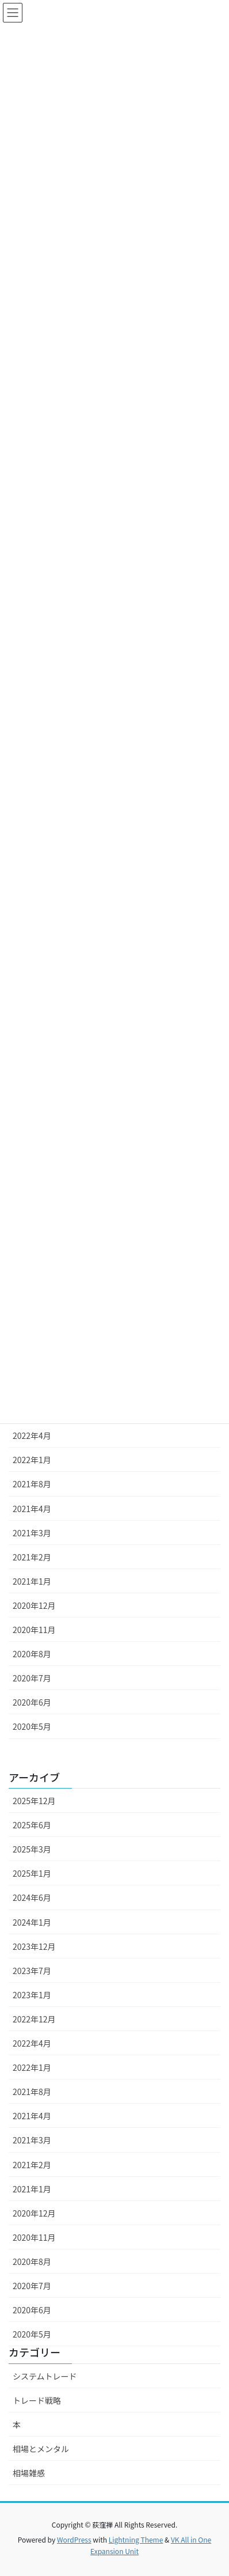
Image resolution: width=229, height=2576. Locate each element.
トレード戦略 (37, 2400)
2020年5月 (32, 1726)
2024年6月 (32, 1897)
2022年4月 (32, 1435)
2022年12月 (34, 2019)
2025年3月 (32, 1849)
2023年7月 (32, 1970)
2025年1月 (32, 1873)
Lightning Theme (136, 2539)
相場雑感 (29, 2473)
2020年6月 (32, 1702)
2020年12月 (34, 1605)
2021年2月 (32, 1557)
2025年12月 (34, 1800)
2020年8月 (32, 1654)
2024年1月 (32, 1922)
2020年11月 (34, 1629)
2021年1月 (32, 1581)
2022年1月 (32, 1459)
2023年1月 (32, 1995)
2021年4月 (32, 1508)
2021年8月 (32, 1484)
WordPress (74, 2539)
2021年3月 (32, 1533)
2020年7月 (32, 1678)
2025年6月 (32, 1825)
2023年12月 (34, 1946)
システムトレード (45, 2376)
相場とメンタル (41, 2448)
